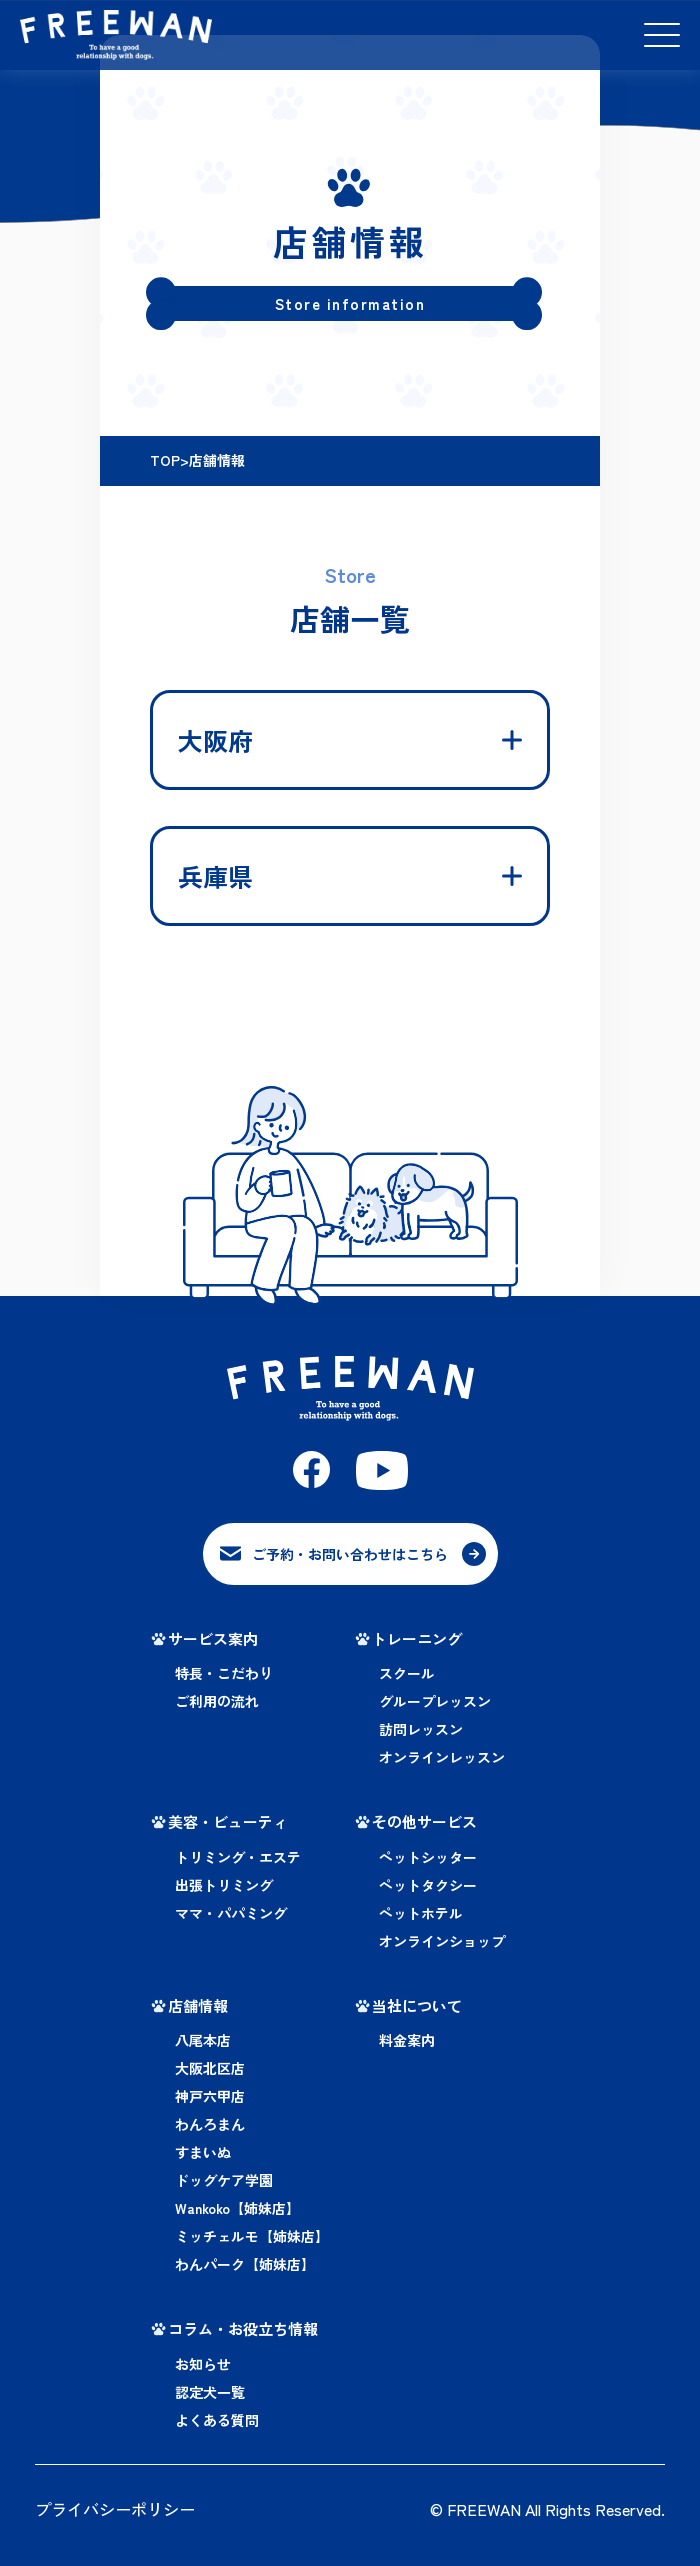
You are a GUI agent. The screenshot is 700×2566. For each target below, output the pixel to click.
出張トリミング (224, 1881)
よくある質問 (217, 2416)
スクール (407, 1670)
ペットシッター (428, 1853)
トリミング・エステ (238, 1853)
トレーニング (417, 1634)
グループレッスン (435, 1698)
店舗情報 (198, 2001)
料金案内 (407, 2037)
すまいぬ (203, 2149)
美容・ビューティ (228, 1818)
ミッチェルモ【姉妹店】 (252, 2233)
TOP (165, 460)
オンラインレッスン (442, 1754)
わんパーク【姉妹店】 (245, 2261)
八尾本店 (203, 2037)
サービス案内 (213, 1634)
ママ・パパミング (231, 1909)
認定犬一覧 (210, 2388)
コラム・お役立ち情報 (243, 2325)
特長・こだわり (224, 1670)
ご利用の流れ (217, 1698)
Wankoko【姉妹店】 (237, 2205)
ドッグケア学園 (224, 2177)
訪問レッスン (421, 1726)
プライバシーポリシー (115, 2505)
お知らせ (203, 2360)
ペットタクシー (428, 1881)
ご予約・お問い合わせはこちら (350, 1552)
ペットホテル (421, 1909)
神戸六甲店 (210, 2093)
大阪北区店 (210, 2065)
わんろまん (210, 2121)
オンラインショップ (442, 1937)
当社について (417, 2001)
